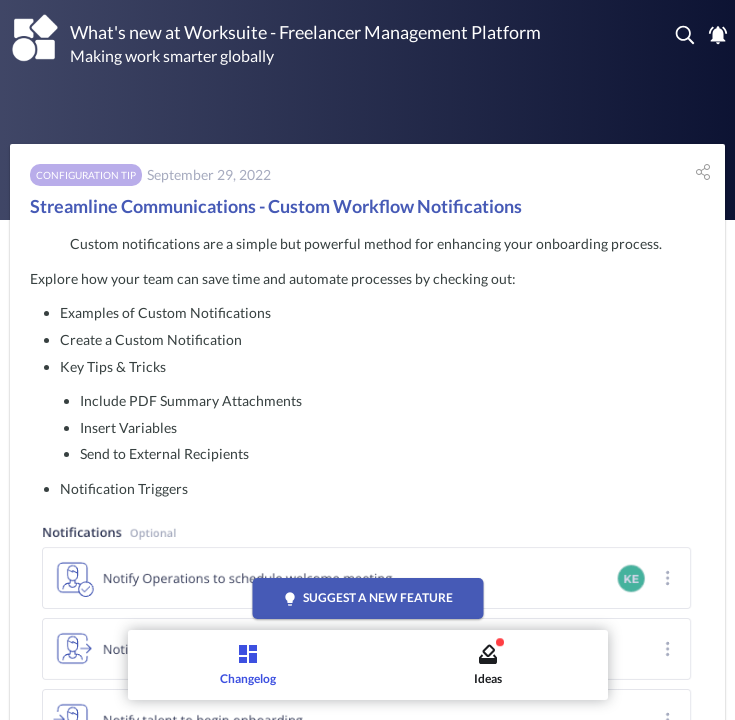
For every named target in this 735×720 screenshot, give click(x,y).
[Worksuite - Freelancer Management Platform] (35, 39)
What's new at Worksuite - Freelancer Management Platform (305, 32)
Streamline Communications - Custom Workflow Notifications (276, 206)
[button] (686, 35)
